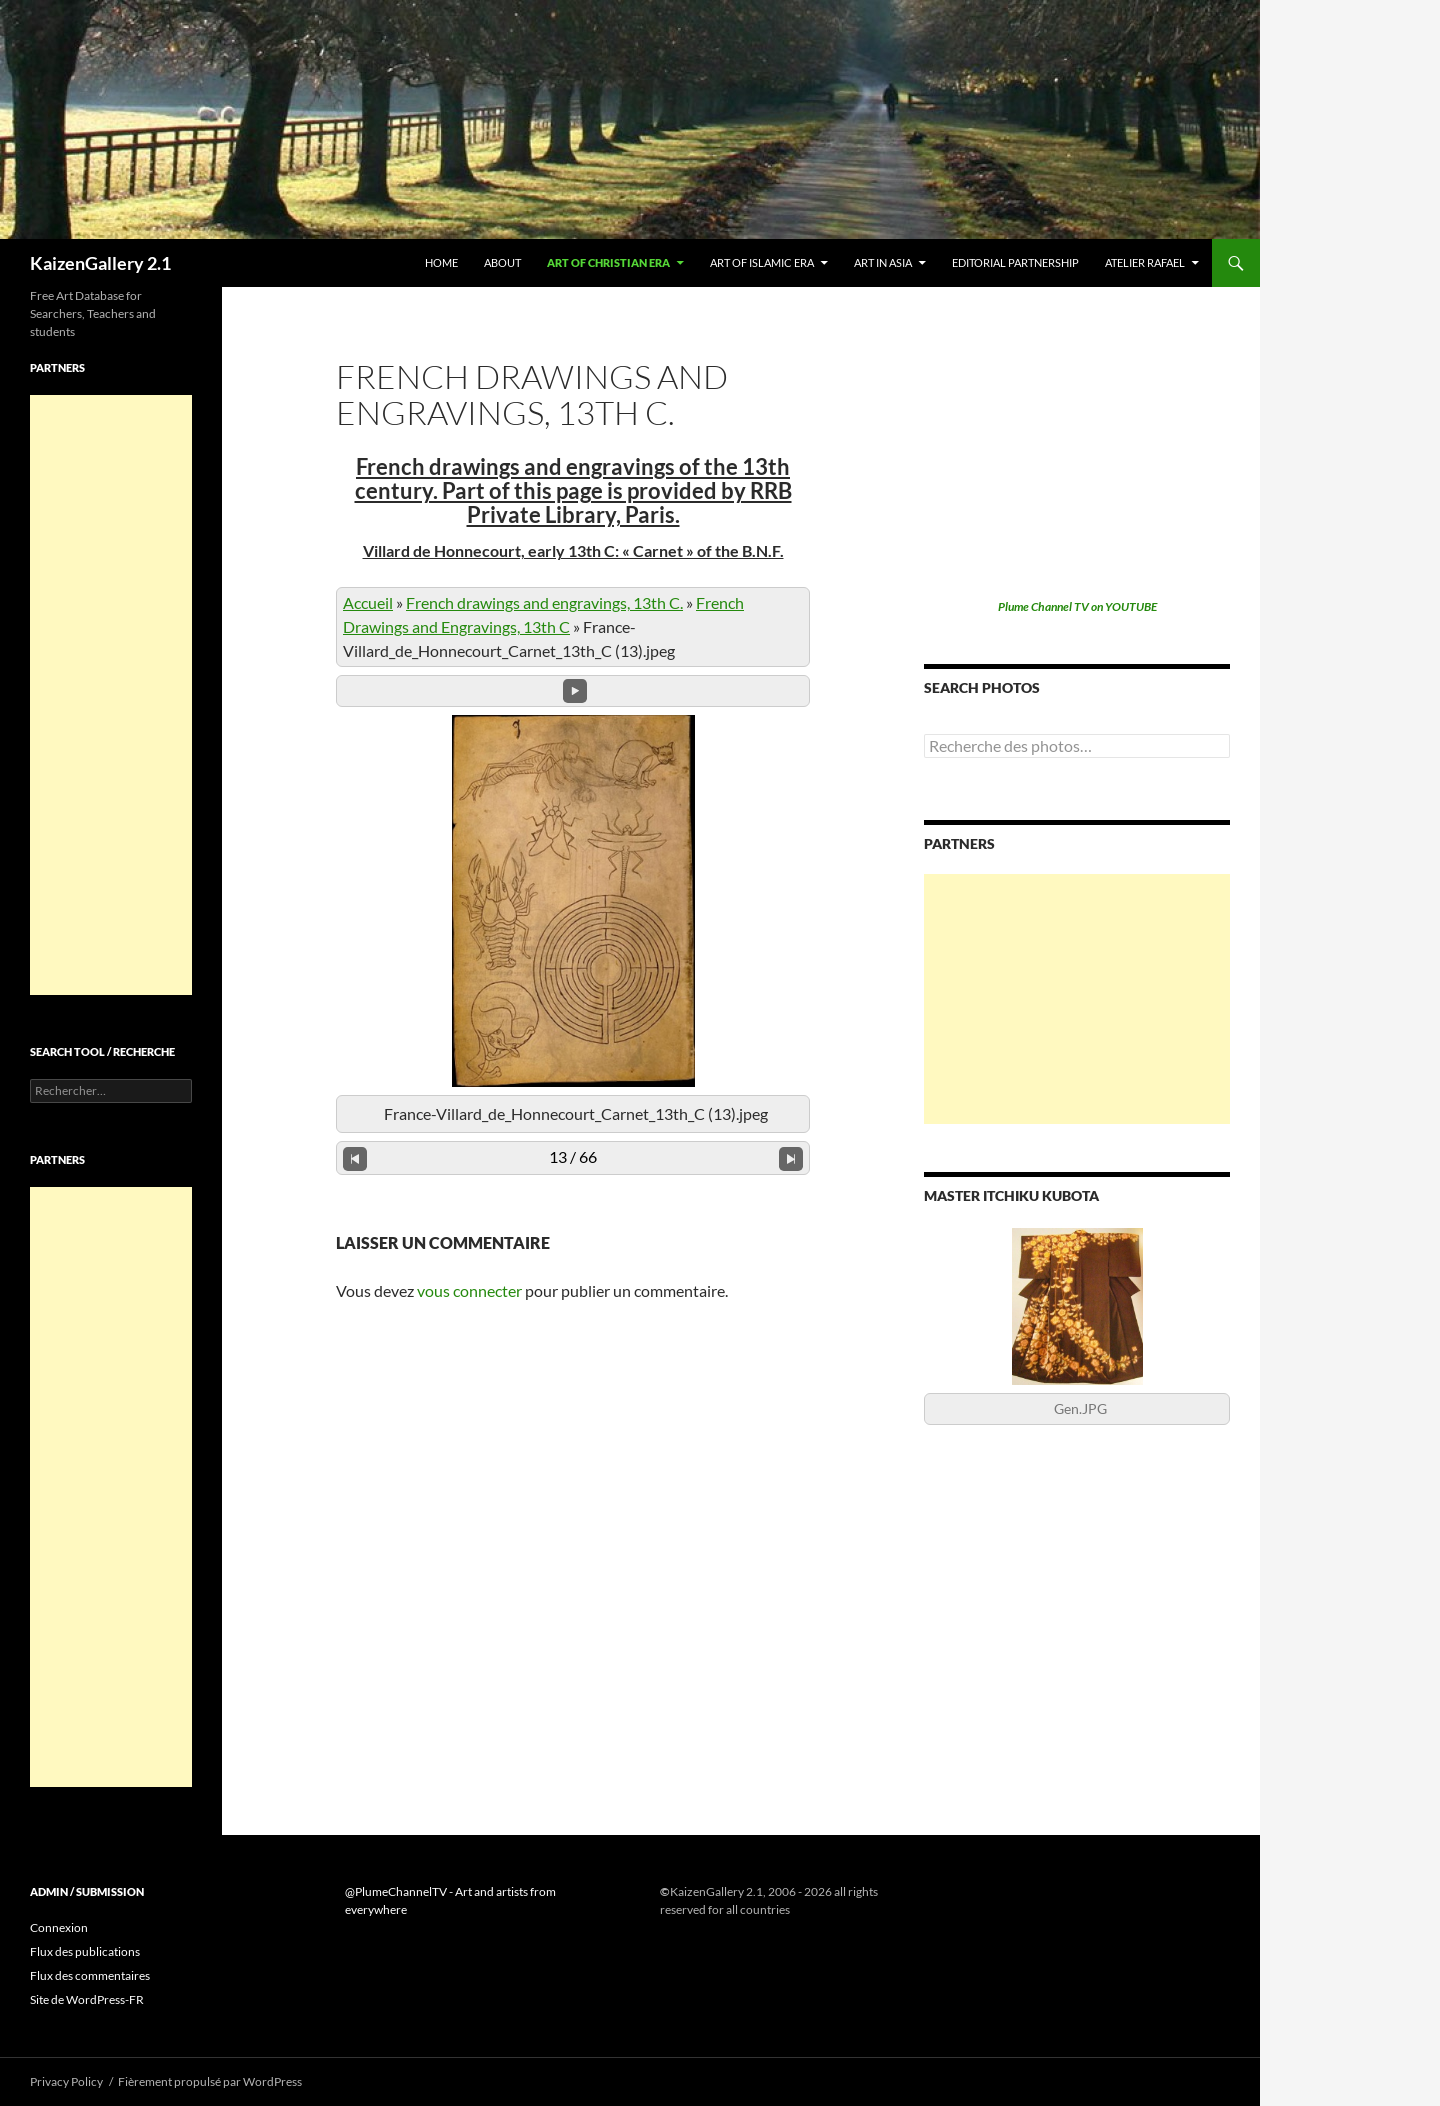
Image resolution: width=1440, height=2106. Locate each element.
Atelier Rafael (1145, 262)
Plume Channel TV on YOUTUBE (1077, 606)
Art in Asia (883, 262)
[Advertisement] (1077, 999)
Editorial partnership (1015, 262)
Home (441, 262)
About (502, 262)
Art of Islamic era (762, 262)
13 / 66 (573, 1156)
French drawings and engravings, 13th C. (544, 602)
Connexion (59, 1927)
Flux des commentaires (90, 1975)
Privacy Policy (66, 2081)
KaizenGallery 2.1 (100, 263)
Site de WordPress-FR (87, 1999)
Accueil (368, 602)
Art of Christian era (608, 262)
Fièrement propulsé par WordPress (210, 2081)
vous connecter (469, 1290)
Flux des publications (85, 1951)
